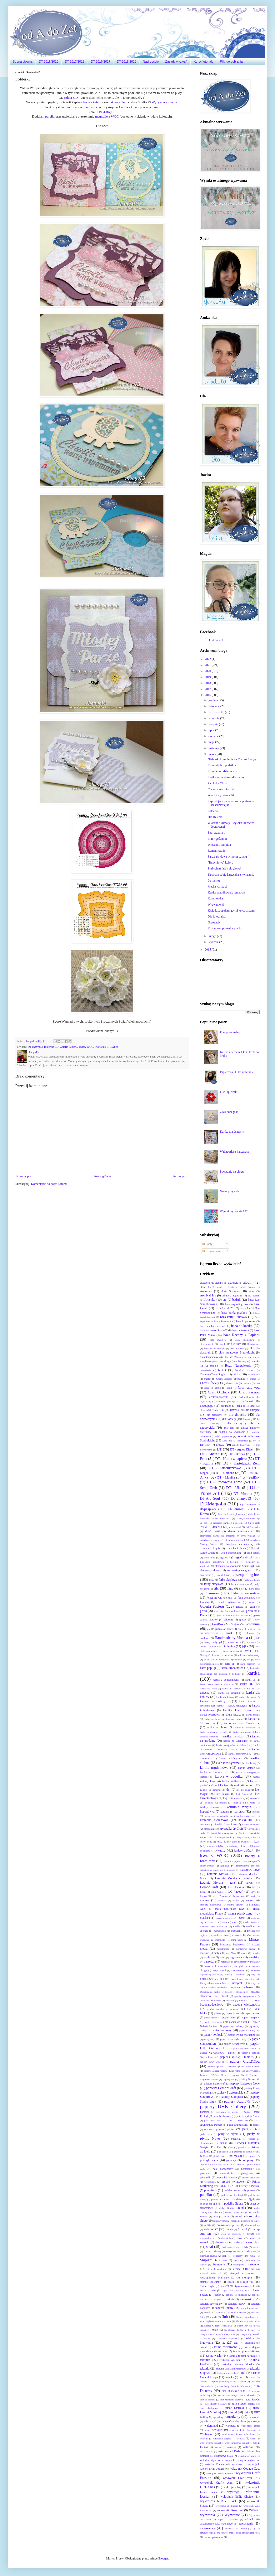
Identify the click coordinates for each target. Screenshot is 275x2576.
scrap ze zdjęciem (231, 2234)
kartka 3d (250, 1679)
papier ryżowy (207, 2039)
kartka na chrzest (218, 1727)
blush (226, 1357)
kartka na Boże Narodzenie (242, 1723)
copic (218, 1387)
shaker (237, 2242)
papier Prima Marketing (242, 2034)
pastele (256, 2124)
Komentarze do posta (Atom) (49, 1183)
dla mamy (247, 1419)
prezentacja (210, 2182)
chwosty (247, 1383)
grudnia (213, 700)
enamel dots (222, 1575)
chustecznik (232, 1383)
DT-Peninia (235, 1509)
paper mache (210, 2017)
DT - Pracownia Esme (224, 1482)
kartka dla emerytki (229, 1693)
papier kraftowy (222, 2030)
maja (211, 742)
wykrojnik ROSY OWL (218, 2501)
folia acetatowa (246, 1597)
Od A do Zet (215, 640)
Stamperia (218, 2264)
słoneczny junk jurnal (244, 2255)
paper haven (232, 2013)
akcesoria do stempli (211, 1282)
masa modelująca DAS (229, 1908)
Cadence (205, 1374)
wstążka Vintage (215, 2464)
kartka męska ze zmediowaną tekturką (223, 1719)
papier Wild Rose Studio (243, 2048)
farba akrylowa (228, 1579)
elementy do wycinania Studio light (235, 1565)
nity (253, 1974)
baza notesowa (240, 1330)
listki (203, 1891)
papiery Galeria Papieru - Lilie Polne (221, 2071)
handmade (205, 1638)
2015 (208, 949)
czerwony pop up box (227, 1401)
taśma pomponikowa (246, 2351)
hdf (258, 1638)
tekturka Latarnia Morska (238, 2364)
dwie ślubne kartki (222, 1518)
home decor (234, 1642)
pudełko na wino (219, 2199)
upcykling (218, 2417)
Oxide (242, 2000)
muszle (244, 1953)
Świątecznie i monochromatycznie (217, 2334)
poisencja (231, 2160)
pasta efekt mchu (213, 2120)
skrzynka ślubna (208, 2255)
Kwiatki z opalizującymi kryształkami (231, 910)
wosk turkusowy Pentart (237, 2443)
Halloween (249, 1633)
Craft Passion (249, 1392)
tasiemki (204, 2347)
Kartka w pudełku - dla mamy (226, 777)
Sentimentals (224, 2238)
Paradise (204, 2111)
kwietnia (214, 748)
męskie (251, 1930)
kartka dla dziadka (231, 1688)
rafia (231, 2208)
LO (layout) (235, 1891)
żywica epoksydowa (213, 2537)
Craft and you (249, 1387)
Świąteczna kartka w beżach (239, 2330)
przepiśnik (210, 2190)
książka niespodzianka (221, 1837)
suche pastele (208, 2290)
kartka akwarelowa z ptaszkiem (217, 1684)
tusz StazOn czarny (243, 2403)
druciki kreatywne (241, 1445)
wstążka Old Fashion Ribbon (236, 2451)
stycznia (213, 942)
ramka (242, 2207)
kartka (253, 1673)
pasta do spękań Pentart (248, 2116)
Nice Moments (238, 1970)
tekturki (205, 2368)
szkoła (230, 2299)
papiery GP (228, 2079)
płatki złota (218, 2156)
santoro (229, 2229)
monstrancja (223, 1949)
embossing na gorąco (240, 1570)
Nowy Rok (218, 1979)
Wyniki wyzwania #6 (221, 795)
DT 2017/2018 (74, 61)
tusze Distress (234, 2407)
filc (216, 1588)
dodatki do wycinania (232, 1431)
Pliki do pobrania (231, 61)
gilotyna (228, 1619)
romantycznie (220, 2221)
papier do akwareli (214, 2022)
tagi (236, 2342)
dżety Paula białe (236, 1548)
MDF (225, 1922)
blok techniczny (209, 1356)
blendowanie (253, 1344)
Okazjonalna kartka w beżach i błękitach (222, 1992)
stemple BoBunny (210, 2281)
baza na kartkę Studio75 (213, 1330)
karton (249, 1785)
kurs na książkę (215, 1846)
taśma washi (214, 2355)
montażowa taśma (245, 1949)
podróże (252, 2156)
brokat (222, 1370)
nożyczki (237, 1983)
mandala (222, 1900)
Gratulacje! (215, 922)
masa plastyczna (240, 1913)
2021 (208, 665)
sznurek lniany (224, 2307)
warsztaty (230, 2425)
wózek (218, 2447)
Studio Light (207, 2286)
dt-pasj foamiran (247, 1504)
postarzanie (247, 2168)
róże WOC (211, 2229)
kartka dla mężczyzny (215, 1701)
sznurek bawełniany (211, 2303)
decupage (226, 1405)
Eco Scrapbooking (231, 1552)
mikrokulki (240, 1935)
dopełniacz (243, 1440)
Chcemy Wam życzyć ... (223, 789)
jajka (245, 1646)
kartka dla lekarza (225, 1697)
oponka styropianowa (245, 1996)
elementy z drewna (211, 1570)
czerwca (213, 736)
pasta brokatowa (222, 2116)
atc (224, 1299)
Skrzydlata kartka (234, 2251)
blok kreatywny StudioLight (237, 1352)
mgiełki (204, 1935)
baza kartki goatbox (234, 1312)
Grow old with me (247, 1629)
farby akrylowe (213, 1584)
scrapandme (206, 2238)
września (214, 718)
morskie (204, 1952)
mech (235, 1922)
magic (253, 1896)
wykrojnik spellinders (227, 2506)
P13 (246, 2009)
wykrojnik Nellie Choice (236, 2496)
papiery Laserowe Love (245, 2083)
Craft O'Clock (218, 1392)
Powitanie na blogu (232, 1171)
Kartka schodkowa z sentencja (226, 892)
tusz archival (206, 2386)
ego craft (225, 1557)
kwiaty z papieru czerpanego (239, 1861)
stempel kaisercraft (210, 2273)
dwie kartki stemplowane (230, 1514)
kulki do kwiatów (240, 1841)
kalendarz (228, 1655)
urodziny (233, 2417)
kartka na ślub (232, 1736)
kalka (206, 1659)
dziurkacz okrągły (210, 1548)
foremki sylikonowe (229, 1602)
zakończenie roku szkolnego (216, 2523)
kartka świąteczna (229, 1763)
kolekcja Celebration (216, 1802)
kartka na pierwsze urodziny (214, 1732)
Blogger (163, 2558)
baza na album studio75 (213, 1326)
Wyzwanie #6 (216, 904)
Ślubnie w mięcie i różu (248, 2321)
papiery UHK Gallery (223, 2106)
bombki (214, 1365)
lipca (211, 730)
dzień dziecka (253, 1527)
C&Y (252, 1370)
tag (223, 2342)
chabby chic (254, 1374)
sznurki (207, 2312)
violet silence (239, 2421)
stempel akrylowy (216, 2269)
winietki (204, 2438)
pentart (231, 2129)
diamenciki (205, 1410)
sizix (245, 2247)
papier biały (229, 2017)
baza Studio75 (217, 1340)
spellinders (250, 2260)
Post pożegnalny (230, 1032)
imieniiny (215, 1646)
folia (230, 1597)
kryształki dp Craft (231, 1828)
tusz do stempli (207, 2399)
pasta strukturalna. (237, 2124)
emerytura (205, 1574)
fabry (211, 1580)
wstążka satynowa (247, 2456)
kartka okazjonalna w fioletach (232, 1745)
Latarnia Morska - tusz (217, 1882)
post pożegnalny (223, 2168)
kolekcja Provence (210, 1807)
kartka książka (233, 1714)
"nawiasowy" (104, 112)
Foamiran (212, 1593)
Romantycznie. (217, 850)
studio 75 (246, 2281)
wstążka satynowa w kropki (216, 2460)
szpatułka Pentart (237, 2312)
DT (219, 1449)
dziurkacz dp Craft (235, 1540)
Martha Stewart (235, 1904)
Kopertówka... (216, 898)
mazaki (214, 1922)
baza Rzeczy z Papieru (241, 1335)
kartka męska (253, 1714)
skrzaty (217, 2251)
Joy (247, 1650)
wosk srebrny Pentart (210, 2443)
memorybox (220, 1931)
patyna (219, 2129)
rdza (215, 2216)
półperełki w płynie (226, 2177)
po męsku (235, 2155)
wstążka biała (206, 2451)
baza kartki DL (225, 1308)
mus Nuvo (231, 1953)
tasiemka (250, 2342)
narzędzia (210, 1961)
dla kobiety (229, 1419)
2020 (208, 671)
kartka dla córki (208, 1688)
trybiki (252, 2377)
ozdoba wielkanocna (246, 2004)
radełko (221, 2208)
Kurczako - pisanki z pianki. (225, 928)
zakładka (233, 2519)
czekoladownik (218, 1397)
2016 (208, 695)
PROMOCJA (226, 2185)
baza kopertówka (245, 1321)
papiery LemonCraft (221, 2088)
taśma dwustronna (225, 2347)
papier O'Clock (213, 2034)
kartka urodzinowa (214, 1767)
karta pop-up (208, 1667)
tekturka (205, 2359)
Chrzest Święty (209, 1383)
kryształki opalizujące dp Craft (227, 1833)
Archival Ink (208, 1295)
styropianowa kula (244, 2286)
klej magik (223, 1793)
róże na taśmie (252, 2225)
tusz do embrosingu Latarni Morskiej (236, 2395)
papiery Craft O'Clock (212, 2061)
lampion (224, 1865)
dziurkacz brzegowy (210, 1540)
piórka (230, 2147)
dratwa (220, 1444)
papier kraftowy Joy (249, 2030)
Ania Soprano (230, 1291)
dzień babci (235, 1527)
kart (249, 1659)
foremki (204, 1602)
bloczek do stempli (214, 1348)
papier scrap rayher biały (233, 2039)
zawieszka (207, 2528)
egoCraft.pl (243, 1557)
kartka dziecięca (237, 1705)
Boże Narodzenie (238, 1365)
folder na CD (51, 1046)
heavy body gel (213, 1642)
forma (252, 1602)
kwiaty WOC (86, 1046)
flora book (254, 1588)
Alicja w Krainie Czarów (241, 1287)
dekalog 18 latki (246, 1405)
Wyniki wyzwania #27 (234, 1211)
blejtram (236, 1343)
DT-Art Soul (210, 1498)
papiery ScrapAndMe (230, 2092)
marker (235, 1900)
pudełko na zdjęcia (244, 2199)
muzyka (256, 1953)
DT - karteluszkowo (225, 1468)
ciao (258, 1383)
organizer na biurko (210, 2000)
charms (207, 1378)
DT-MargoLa (213, 1504)
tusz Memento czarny (231, 2399)
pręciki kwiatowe (233, 2181)
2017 (208, 689)
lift (253, 1887)
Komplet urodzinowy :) (222, 771)
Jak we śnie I (118, 102)
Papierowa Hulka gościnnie (237, 1072)
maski (242, 1917)
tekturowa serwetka (227, 2373)
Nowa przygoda (229, 1191)
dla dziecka (237, 1414)
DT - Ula (233, 1488)
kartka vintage (246, 1767)
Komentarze (211, 1251)
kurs (257, 1841)
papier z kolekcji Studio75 (237, 2057)
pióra (219, 2147)
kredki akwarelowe (226, 1824)
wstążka (248, 2447)
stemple (247, 2277)
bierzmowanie (207, 1344)
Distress (234, 1409)
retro (226, 2216)
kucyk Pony (206, 1841)
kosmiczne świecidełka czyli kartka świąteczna (230, 1816)
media (236, 1926)
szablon (217, 2294)
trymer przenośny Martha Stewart (229, 2381)
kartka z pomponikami (226, 1679)
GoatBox (217, 1624)
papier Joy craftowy (233, 2026)
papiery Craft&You (245, 2061)
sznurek (246, 2299)
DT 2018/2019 (48, 61)
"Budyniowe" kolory (220, 862)
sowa (224, 2260)
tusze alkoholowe (209, 2408)
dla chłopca (252, 1409)
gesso (203, 1610)
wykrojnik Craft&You (237, 2478)
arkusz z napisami (232, 1295)
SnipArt (206, 2260)
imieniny (229, 1646)
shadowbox (221, 2242)
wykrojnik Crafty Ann (216, 2482)
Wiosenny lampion (219, 844)
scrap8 (251, 2233)
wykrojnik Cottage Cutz (245, 2468)
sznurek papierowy (250, 2308)
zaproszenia (245, 2523)
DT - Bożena (236, 1454)
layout (249, 1882)
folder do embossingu (245, 1593)
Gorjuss (235, 1624)
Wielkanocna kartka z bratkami (238, 2434)
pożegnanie (247, 2173)
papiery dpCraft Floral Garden (244, 2066)
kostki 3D (245, 1820)
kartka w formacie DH (214, 1772)
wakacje (255, 2421)
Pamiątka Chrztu (218, 783)
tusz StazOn (253, 2399)
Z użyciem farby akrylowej (224, 868)
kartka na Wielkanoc (235, 1740)
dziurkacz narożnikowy (240, 1544)
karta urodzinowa (232, 1667)
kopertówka (207, 1811)
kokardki (255, 1798)
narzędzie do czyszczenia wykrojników (240, 1961)
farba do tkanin (252, 1580)
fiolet (241, 1588)
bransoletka (205, 1370)
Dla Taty (229, 1427)
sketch (207, 2251)
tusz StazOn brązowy (216, 2404)
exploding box (249, 1575)
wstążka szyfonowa (249, 2460)
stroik (231, 2281)
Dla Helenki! (216, 817)
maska (204, 1917)
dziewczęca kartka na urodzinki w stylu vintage (227, 1535)
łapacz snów (239, 1896)
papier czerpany (251, 2017)
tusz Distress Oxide (233, 2390)
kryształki (209, 1828)
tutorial (232, 2412)
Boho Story (241, 1361)
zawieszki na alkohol (236, 2528)
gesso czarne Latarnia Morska (232, 1615)
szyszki (213, 2317)
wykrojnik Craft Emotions (219, 2473)
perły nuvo (206, 2134)
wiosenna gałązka (222, 2438)
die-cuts (219, 1409)
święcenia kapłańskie (228, 2338)
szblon (229, 2294)
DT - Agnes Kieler (242, 1449)
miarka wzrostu (220, 1935)
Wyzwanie (232, 2515)
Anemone (206, 1291)
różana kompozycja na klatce (245, 2221)
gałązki (239, 1606)
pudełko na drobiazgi (232, 2195)
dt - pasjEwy (251, 1477)
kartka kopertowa (210, 1714)
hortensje (251, 1642)
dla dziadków (214, 1414)
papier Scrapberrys (234, 2043)
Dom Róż (227, 1440)
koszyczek (205, 1824)
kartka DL (246, 1684)
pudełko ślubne (233, 2203)
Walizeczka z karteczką (234, 1151)
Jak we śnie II (92, 102)
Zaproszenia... (216, 832)
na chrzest (209, 1957)
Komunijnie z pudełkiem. (223, 765)
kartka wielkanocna (233, 1781)
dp (254, 1440)
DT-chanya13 (35, 1046)
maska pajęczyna (224, 1918)
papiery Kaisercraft (214, 2083)
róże (218, 2225)
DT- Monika (242, 1494)
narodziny (254, 1957)
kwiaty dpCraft (243, 1850)
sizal (209, 2247)
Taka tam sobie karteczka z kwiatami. (231, 874)
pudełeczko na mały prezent (239, 2190)
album (247, 1282)
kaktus (215, 1655)
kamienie (237, 1659)
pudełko (206, 2195)
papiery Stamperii (232, 2096)
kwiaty (220, 1850)
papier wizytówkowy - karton (217, 2052)
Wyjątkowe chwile (164, 102)
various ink (254, 2417)
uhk (246, 2412)
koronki (256, 1811)
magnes (204, 1900)
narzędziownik (219, 1970)
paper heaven (252, 2013)
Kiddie (203, 1790)
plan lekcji (222, 2151)
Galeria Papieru (68, 1046)
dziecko (217, 1526)
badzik (236, 1299)
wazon (207, 2430)
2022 (208, 659)
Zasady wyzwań (176, 61)
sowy (236, 2260)
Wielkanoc (206, 2434)
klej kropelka (243, 1790)
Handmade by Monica (231, 1638)
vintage (224, 2421)
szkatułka (242, 2294)
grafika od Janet (224, 1628)
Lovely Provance (220, 1896)
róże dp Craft (232, 2225)
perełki (50, 116)
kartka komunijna (237, 1710)
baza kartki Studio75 (233, 1317)
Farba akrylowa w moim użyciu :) (228, 856)
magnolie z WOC (107, 116)
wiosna (241, 2438)
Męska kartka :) (217, 886)
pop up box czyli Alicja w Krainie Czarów (221, 2164)
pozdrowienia (226, 2173)
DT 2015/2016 (126, 61)
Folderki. (213, 811)
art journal (254, 1295)
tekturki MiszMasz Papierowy (231, 2368)
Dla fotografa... (217, 916)
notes (203, 1978)
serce (240, 2237)
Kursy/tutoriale (203, 61)
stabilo (203, 2264)
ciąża (206, 1388)
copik (229, 1388)
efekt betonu (253, 1553)
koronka (239, 1811)
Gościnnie (252, 1624)
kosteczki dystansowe (214, 1820)
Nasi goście (151, 61)
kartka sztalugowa (230, 1758)
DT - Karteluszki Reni (241, 1463)
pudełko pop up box (210, 2203)
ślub (225, 2317)
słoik (224, 2255)
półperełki (205, 2177)
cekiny (236, 1374)
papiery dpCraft (215, 2066)
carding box (221, 1374)
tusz (253, 2381)
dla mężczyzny (237, 1423)
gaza (252, 1606)
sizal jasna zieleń (230, 2247)
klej (228, 1789)
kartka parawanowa (238, 1753)
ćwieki (249, 1401)
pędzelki (236, 2138)
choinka (240, 1378)
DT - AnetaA (210, 1454)
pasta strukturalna (238, 2120)
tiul (243, 2372)
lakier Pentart (207, 1865)
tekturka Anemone (231, 2359)
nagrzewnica (237, 1957)
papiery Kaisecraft (249, 2079)
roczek (239, 2216)
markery (250, 1900)
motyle (217, 1952)
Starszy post (180, 1176)
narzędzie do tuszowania (216, 1966)
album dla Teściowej (211, 1287)
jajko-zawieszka (231, 1651)
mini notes (237, 1940)
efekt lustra (209, 1557)
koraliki (224, 1811)
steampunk (238, 2264)
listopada (214, 706)
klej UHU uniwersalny (234, 1798)
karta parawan (247, 1664)
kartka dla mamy (247, 1697)
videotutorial (209, 2421)
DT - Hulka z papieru (231, 1459)
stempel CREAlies (243, 2268)
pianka (223, 2142)
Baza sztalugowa (244, 1340)
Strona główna (22, 61)
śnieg (215, 2329)
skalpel (256, 2247)
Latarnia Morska (217, 1874)
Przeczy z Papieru (249, 2185)
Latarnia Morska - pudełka (233, 1878)
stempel (255, 2264)
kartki (237, 1785)
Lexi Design (236, 1887)
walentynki (211, 2425)
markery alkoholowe (210, 1904)
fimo (230, 1588)
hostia (203, 1646)
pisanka (242, 2147)
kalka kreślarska (221, 1659)
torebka (229, 2377)
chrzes (253, 1379)
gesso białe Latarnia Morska (228, 1611)
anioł (251, 1291)
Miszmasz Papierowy (232, 1944)
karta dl (229, 1663)
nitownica (240, 1974)
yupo (220, 2519)
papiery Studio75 (237, 2101)
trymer (203, 2381)
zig (253, 2528)
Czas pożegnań (229, 1111)
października (216, 712)
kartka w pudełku (228, 1776)
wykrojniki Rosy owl (230, 2510)
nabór (222, 1957)
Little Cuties (217, 1892)
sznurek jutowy (237, 2303)
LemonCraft (209, 1887)
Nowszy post (24, 1176)
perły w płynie (228, 2134)
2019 (208, 677)
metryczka (236, 1931)
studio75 (224, 2286)
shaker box (253, 2242)
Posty (207, 1244)
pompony (247, 2160)
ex (233, 1575)
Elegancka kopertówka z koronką (219, 1562)
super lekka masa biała (234, 2290)
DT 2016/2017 (100, 61)
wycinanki (237, 2464)
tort (241, 2377)
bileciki (222, 1344)
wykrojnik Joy (232, 2487)
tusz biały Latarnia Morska (233, 2386)
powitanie (205, 2173)
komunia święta (239, 1807)
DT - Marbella (225, 1472)
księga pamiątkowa (246, 1837)
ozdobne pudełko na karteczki (222, 2009)
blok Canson (237, 1348)
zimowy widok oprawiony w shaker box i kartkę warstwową (230, 2532)
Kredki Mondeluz (251, 1824)
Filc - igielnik (228, 1091)
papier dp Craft (238, 2021)
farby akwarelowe (240, 1584)
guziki (229, 1633)
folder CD (71, 97)
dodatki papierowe (223, 1436)
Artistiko (209, 1299)
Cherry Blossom (224, 1379)
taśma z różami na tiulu (242, 2355)
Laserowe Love (250, 1869)
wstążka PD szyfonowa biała (216, 2455)
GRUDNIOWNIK (209, 1633)
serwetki (204, 2242)
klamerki (216, 1790)
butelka (239, 1370)
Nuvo (249, 1987)
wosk (253, 2438)
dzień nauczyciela (240, 1531)
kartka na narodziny (245, 1727)
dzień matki (212, 1531)
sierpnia (213, 724)
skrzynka (251, 2251)
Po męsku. (214, 880)
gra (208, 1629)
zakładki (249, 2519)
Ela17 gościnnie (218, 838)
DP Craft (205, 1444)
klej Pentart (242, 1794)
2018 (208, 683)
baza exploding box (236, 1304)
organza (230, 2000)
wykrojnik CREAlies (106, 1046)
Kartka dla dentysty (232, 1131)
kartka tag (251, 1763)
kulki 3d (221, 1841)
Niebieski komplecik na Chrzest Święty (232, 759)
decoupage (206, 1405)
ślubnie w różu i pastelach (218, 2325)
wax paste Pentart (251, 2425)
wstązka (231, 2447)
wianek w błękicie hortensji (242, 2430)
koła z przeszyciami (145, 107)
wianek (218, 2429)
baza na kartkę (241, 1326)
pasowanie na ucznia (227, 2112)
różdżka (208, 2225)
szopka (219, 2312)
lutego (212, 936)
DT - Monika (226, 1477)
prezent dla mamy (251, 2177)
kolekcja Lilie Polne (244, 1802)
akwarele (233, 1282)
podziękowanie (209, 2160)
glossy (243, 1619)
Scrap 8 (242, 2229)
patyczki (207, 2129)
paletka (217, 2013)
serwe (252, 2238)
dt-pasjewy (208, 1509)
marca (212, 754)
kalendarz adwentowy (249, 1655)
